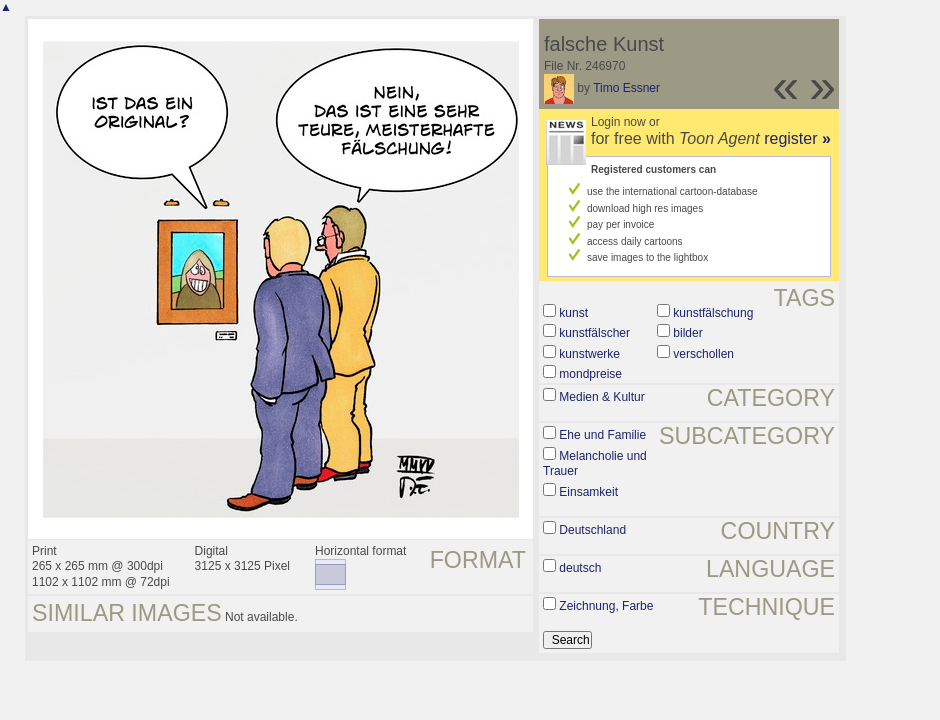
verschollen (703, 354)
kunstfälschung (713, 313)
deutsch (580, 568)
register (797, 138)
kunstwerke (589, 354)
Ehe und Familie (602, 435)
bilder (687, 333)
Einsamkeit (588, 492)
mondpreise (590, 374)
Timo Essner (626, 88)
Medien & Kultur (601, 397)
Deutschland (592, 530)
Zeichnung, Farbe (606, 606)
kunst (573, 313)
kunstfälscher (594, 333)
